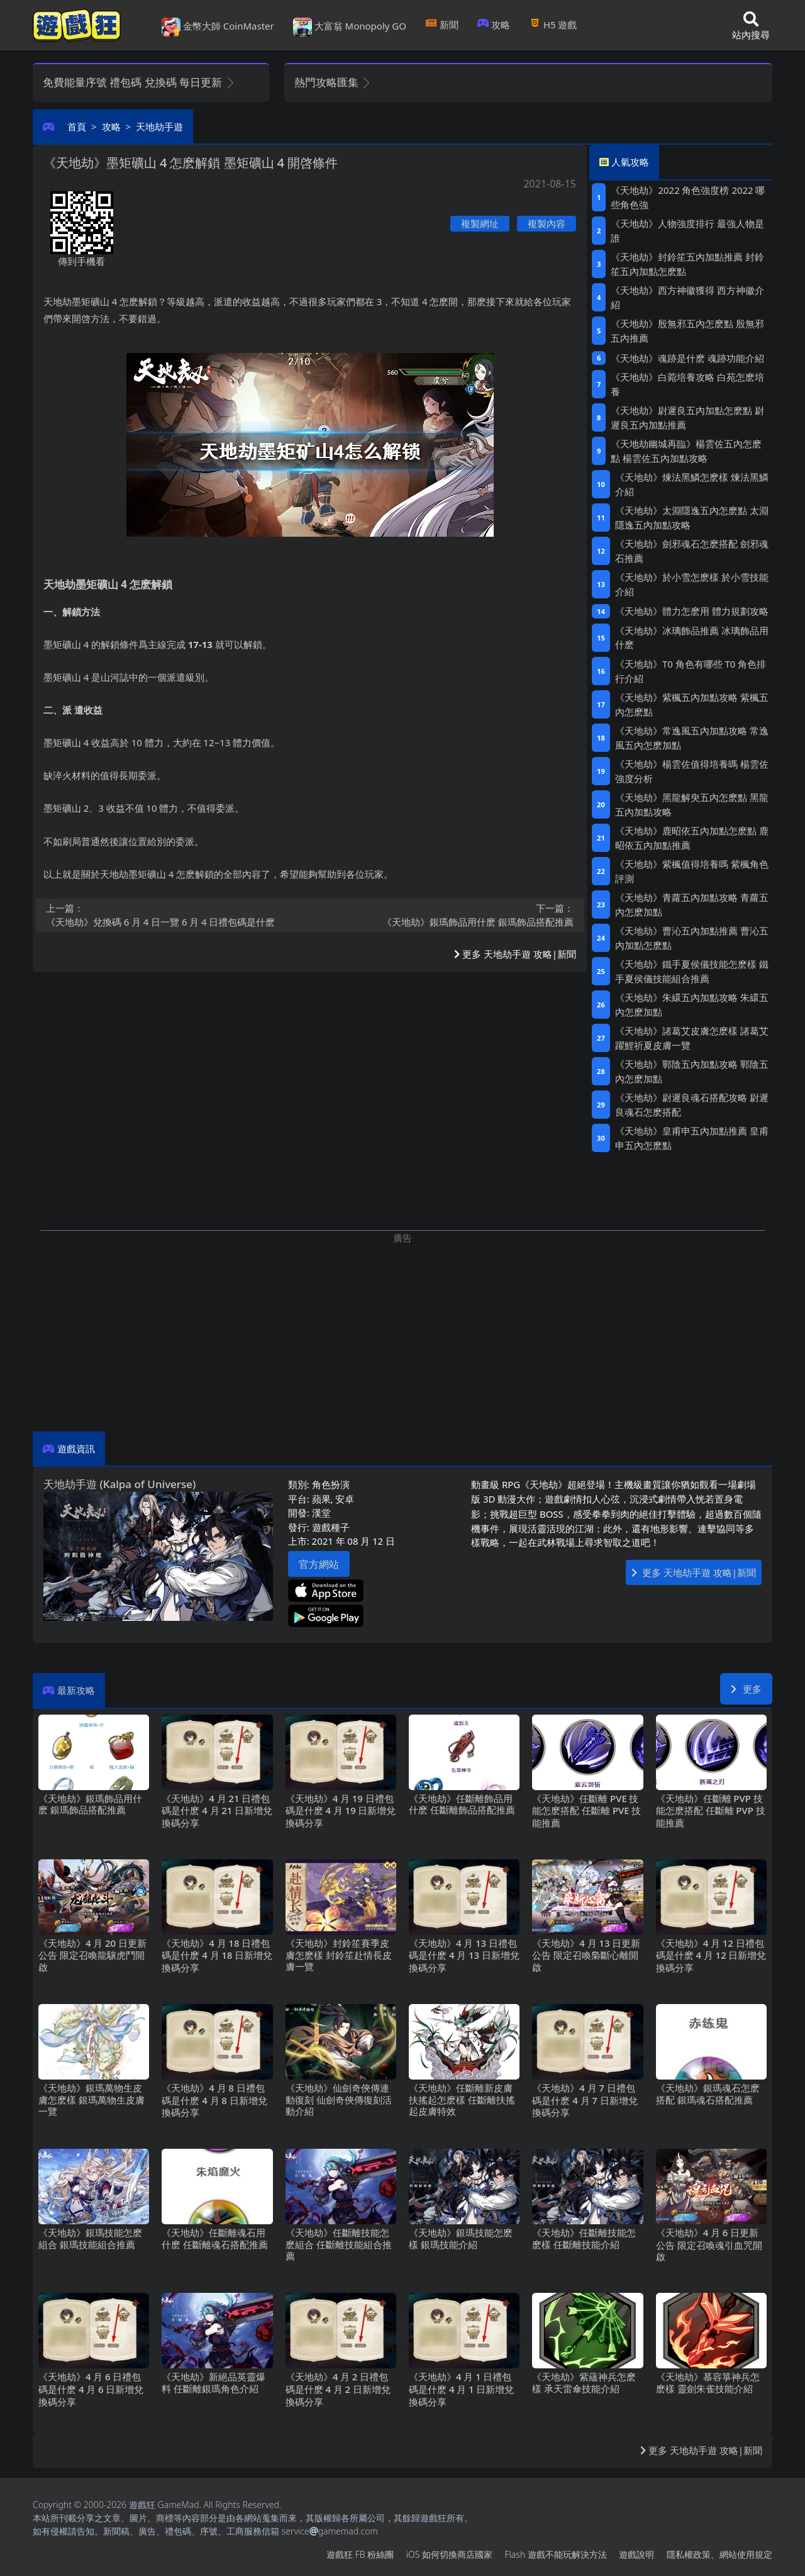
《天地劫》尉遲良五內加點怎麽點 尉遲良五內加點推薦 (687, 417)
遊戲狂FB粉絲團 (360, 2554)
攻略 (494, 24)
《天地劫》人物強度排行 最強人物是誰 (687, 230)
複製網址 (480, 223)
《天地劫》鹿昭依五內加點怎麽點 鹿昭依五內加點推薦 (692, 837)
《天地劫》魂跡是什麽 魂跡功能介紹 (687, 358)
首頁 (76, 126)
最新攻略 (76, 1690)
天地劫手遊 (159, 126)
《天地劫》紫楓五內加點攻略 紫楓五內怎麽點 (692, 704)
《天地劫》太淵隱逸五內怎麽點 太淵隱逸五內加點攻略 (692, 517)
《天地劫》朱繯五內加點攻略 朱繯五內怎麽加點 (692, 1004)
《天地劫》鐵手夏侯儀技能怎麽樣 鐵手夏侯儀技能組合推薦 (692, 971)
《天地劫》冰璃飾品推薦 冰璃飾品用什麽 (692, 637)
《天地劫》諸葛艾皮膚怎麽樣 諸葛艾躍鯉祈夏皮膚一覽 (692, 1037)
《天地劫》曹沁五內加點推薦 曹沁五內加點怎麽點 (692, 937)
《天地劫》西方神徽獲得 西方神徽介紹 (687, 297)
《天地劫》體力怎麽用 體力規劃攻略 (692, 611)
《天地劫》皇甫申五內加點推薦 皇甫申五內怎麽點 (692, 1137)
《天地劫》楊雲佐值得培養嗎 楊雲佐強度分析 (692, 771)
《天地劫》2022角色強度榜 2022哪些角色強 (688, 197)
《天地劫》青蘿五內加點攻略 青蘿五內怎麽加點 (692, 904)
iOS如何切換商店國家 (449, 2554)
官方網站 (319, 1564)
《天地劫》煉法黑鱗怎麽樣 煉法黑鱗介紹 (692, 484)
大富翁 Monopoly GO (349, 27)
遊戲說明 (636, 2554)
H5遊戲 (553, 24)
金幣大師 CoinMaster (218, 27)
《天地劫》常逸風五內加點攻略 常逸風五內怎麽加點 (692, 737)
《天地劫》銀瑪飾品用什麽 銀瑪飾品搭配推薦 (446, 915)
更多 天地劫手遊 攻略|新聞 (515, 954)
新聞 (441, 24)
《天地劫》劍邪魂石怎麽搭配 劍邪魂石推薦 (692, 550)
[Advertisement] (402, 1333)
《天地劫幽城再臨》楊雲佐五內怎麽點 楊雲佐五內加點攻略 (686, 450)
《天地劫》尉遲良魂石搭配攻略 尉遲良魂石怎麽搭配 (692, 1104)
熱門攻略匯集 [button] (333, 82)
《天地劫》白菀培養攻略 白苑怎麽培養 (687, 384)
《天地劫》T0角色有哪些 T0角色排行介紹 (690, 671)
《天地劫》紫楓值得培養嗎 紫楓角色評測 (692, 871)
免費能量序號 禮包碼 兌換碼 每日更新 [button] (139, 82)
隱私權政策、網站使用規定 (719, 2554)
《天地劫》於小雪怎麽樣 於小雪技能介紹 (692, 584)
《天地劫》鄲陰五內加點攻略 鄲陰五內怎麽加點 (692, 1071)
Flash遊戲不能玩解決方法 (556, 2554)
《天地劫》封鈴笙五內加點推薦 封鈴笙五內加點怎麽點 (687, 263)
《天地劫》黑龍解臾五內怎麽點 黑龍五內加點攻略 (692, 804)
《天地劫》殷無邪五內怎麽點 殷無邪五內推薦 (687, 330)
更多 (746, 1689)
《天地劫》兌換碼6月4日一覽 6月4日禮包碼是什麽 (174, 915)
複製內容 (546, 223)
